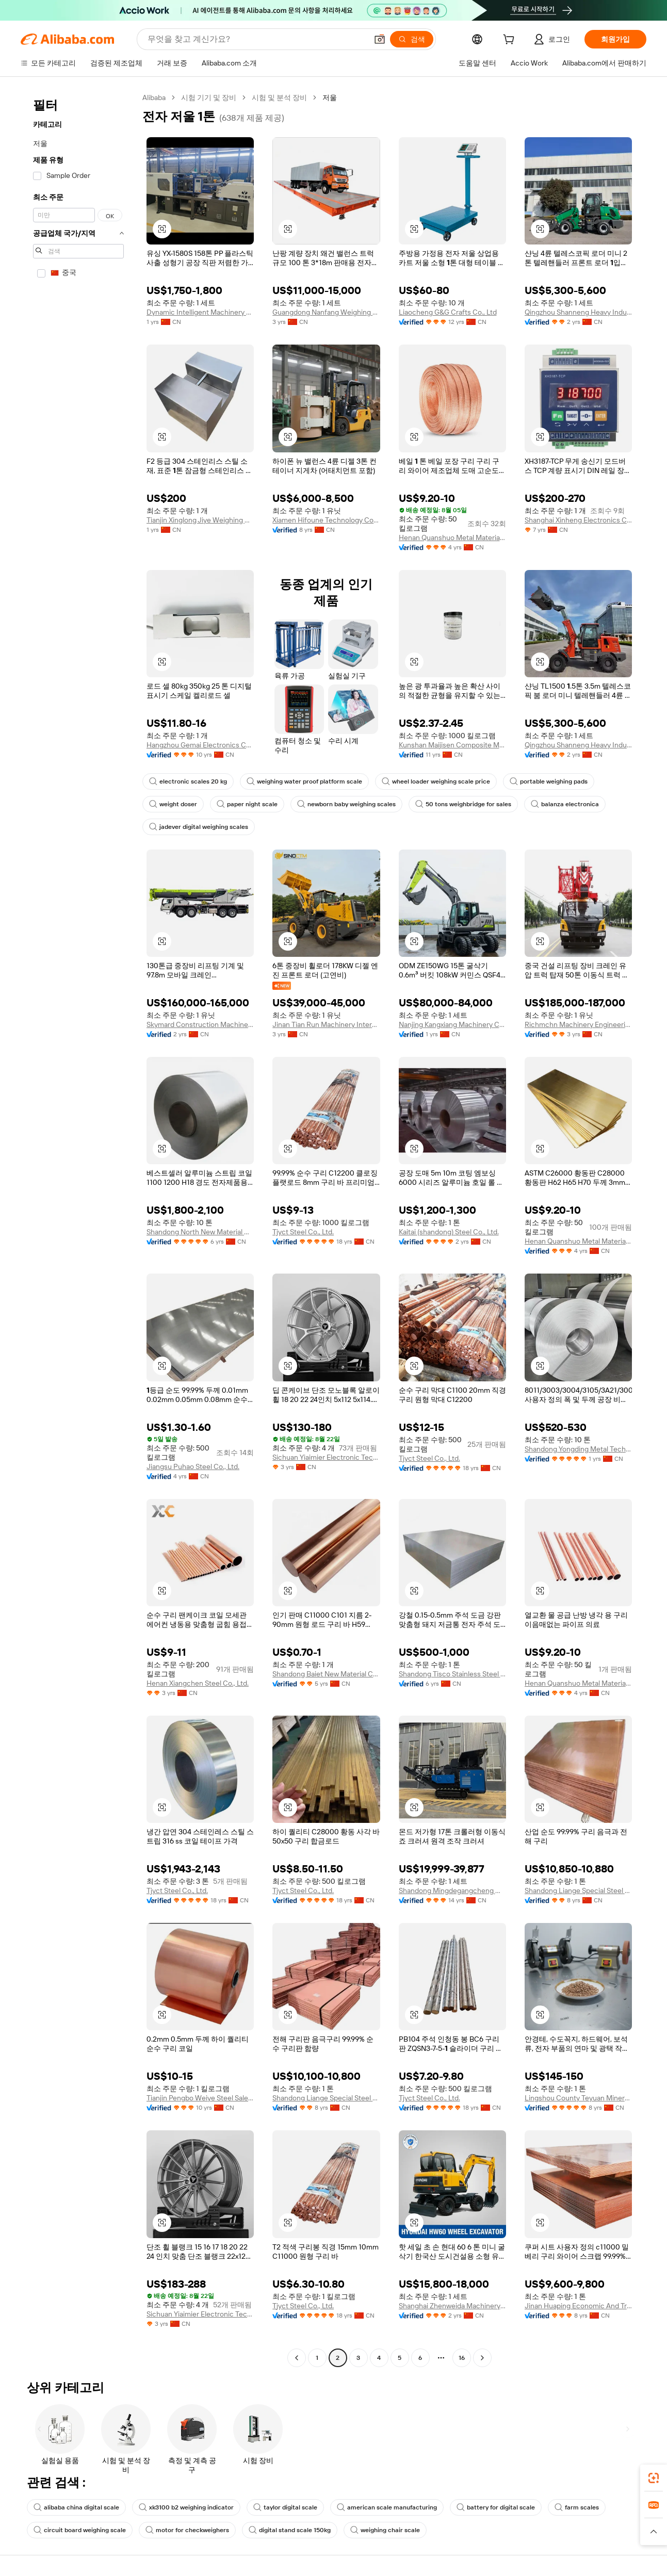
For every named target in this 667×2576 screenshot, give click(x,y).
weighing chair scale (385, 2530)
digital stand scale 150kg (290, 2530)
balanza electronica (565, 804)
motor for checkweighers (187, 2530)
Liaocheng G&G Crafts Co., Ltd (448, 312)
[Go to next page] (482, 2358)
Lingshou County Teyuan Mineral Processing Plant (578, 2098)
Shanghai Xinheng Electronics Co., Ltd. (578, 520)
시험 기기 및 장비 (208, 97)
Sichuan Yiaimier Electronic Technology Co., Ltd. (326, 1457)
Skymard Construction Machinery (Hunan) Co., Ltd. (200, 1024)
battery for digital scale (496, 2507)
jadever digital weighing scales (198, 827)
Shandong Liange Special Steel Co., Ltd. (578, 1890)
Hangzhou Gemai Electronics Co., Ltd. (200, 745)
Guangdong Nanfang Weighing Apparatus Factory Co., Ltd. (326, 312)
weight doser (173, 804)
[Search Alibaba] (256, 39)
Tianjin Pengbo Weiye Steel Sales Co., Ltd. (200, 2098)
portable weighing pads (549, 781)
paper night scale (247, 804)
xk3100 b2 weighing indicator (186, 2507)
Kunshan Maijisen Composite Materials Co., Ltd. (452, 745)
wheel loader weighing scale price (436, 781)
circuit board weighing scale (80, 2530)
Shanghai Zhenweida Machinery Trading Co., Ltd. (452, 2306)
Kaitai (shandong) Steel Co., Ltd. (449, 1232)
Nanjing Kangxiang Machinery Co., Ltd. (452, 1024)
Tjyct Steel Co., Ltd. (303, 1232)
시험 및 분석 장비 (279, 97)
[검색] (411, 39)
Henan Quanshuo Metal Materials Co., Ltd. (452, 537)
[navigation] (78, 1229)
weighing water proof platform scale (304, 781)
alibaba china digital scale (76, 2507)
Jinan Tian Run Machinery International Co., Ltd (326, 1024)
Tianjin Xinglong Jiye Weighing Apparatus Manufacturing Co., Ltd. (200, 520)
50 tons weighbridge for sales (463, 804)
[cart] (510, 41)
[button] (379, 39)
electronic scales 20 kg (188, 781)
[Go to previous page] (296, 2358)
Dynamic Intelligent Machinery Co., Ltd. (200, 312)
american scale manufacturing (387, 2507)
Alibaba (154, 97)
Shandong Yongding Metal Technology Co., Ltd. (578, 1449)
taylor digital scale (285, 2507)
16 (462, 2357)
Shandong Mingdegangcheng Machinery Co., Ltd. (452, 1890)
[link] (653, 2478)
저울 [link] (329, 97)
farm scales (577, 2507)
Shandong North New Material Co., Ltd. (200, 1232)
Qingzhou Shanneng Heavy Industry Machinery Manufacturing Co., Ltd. (578, 312)
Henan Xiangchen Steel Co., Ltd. (198, 1683)
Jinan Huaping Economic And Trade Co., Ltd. (578, 2306)
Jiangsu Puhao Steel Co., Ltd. (193, 1466)
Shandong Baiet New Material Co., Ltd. (326, 1674)
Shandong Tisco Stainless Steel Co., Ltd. (452, 1674)
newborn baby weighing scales (346, 804)
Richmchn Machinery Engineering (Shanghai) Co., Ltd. (578, 1024)
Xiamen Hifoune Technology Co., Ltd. (326, 520)
